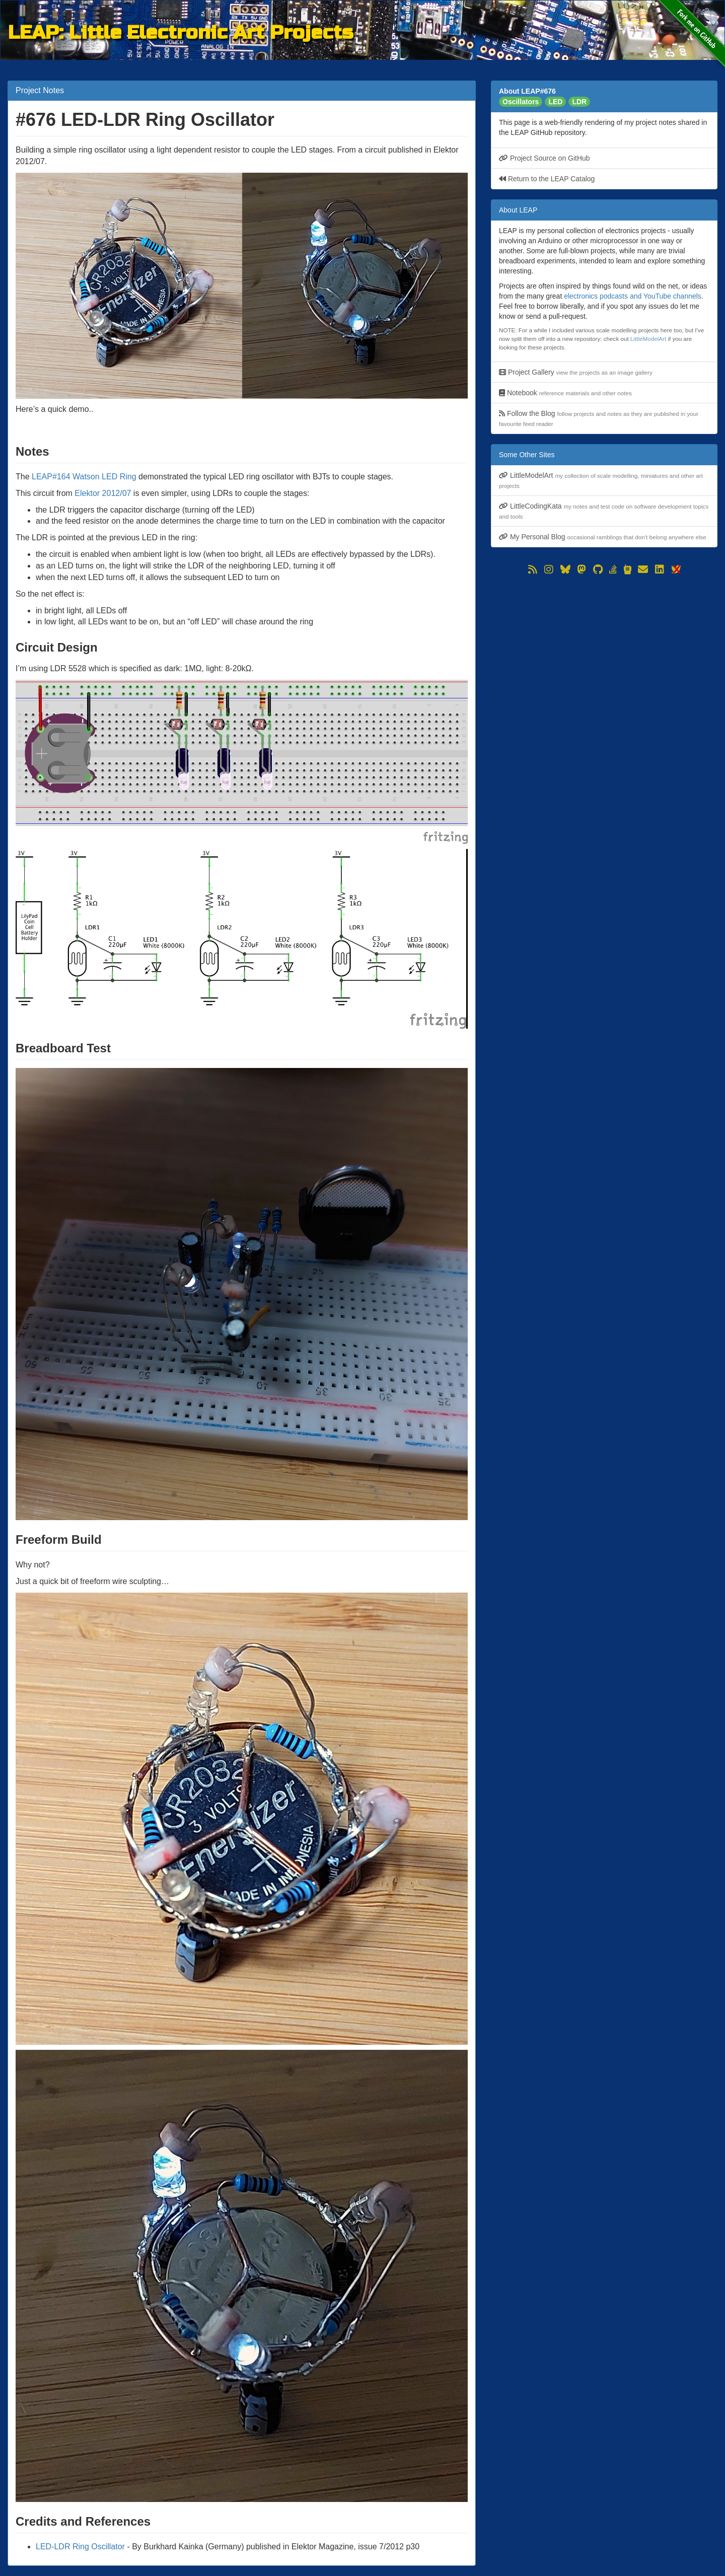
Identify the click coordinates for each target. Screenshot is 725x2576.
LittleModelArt (648, 338)
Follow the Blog (598, 418)
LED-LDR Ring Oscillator (80, 2546)
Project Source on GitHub (544, 158)
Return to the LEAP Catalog (547, 179)
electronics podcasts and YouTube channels (632, 296)
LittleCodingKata (603, 511)
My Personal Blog (602, 537)
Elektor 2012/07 (103, 493)
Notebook (565, 393)
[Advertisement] (604, 647)
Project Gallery (575, 372)
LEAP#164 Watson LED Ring (84, 476)
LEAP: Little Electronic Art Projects (180, 31)
